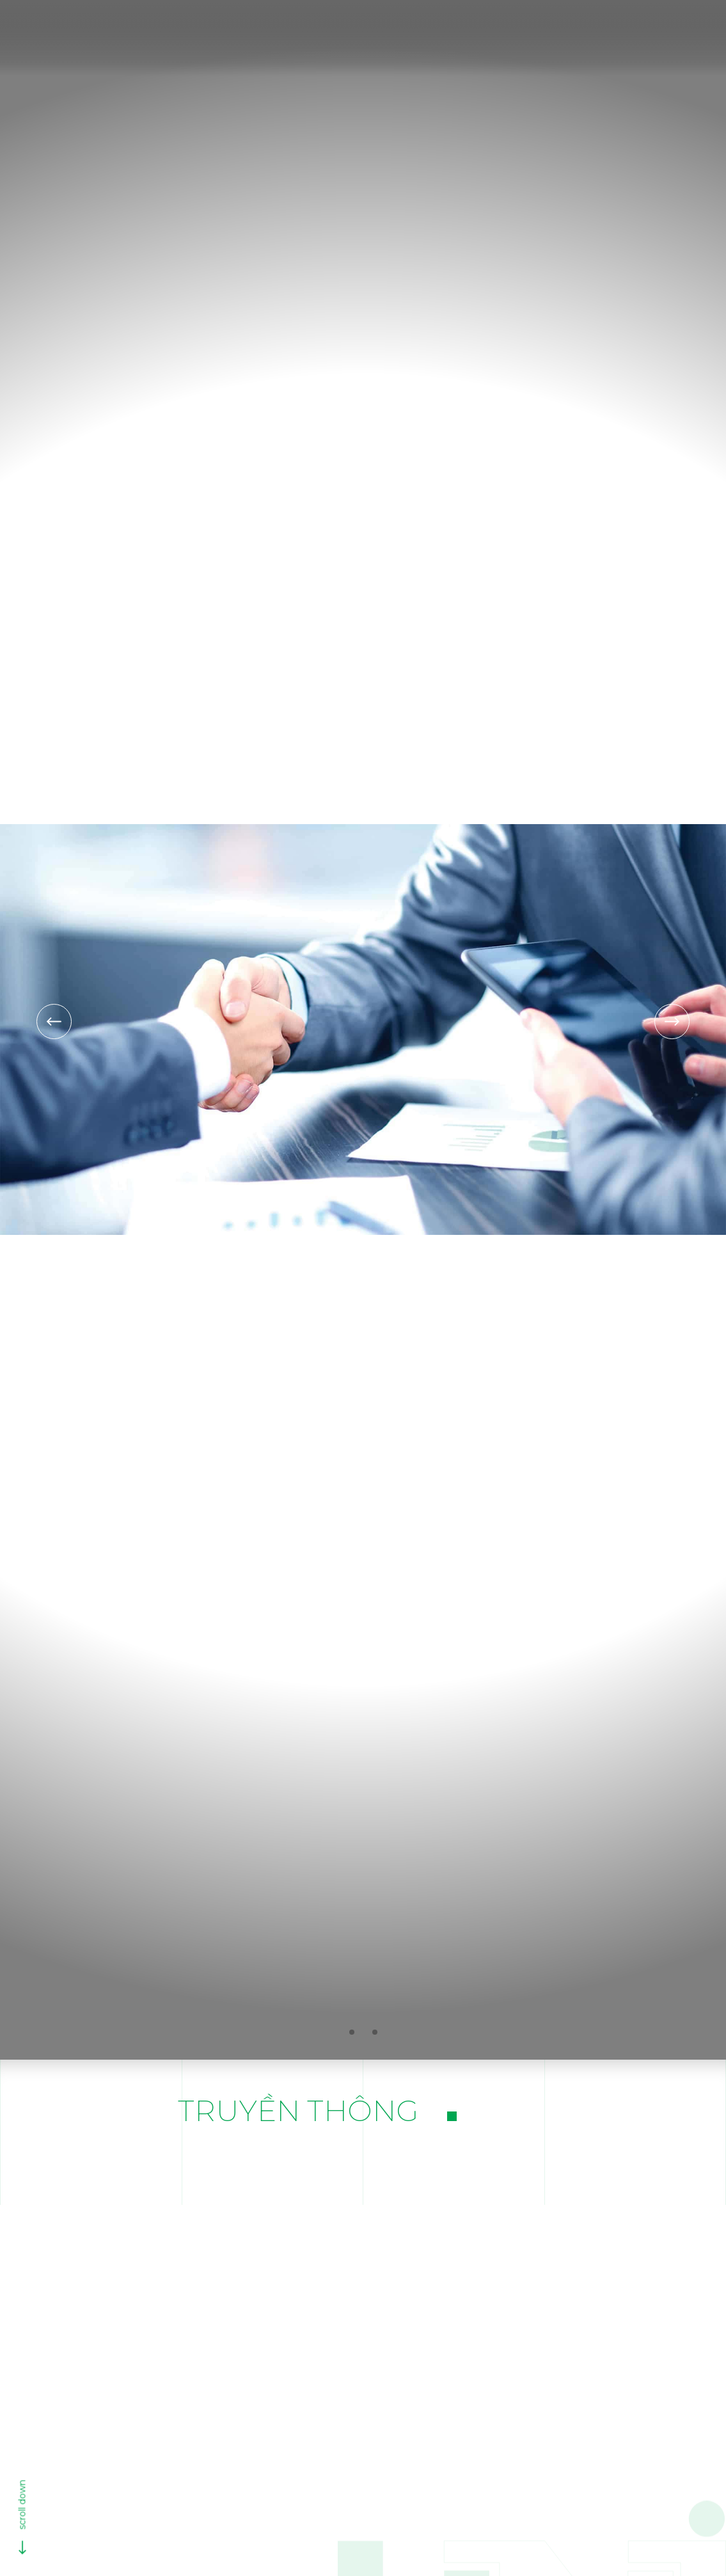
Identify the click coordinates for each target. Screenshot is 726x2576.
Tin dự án (354, 2157)
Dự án (563, 31)
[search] (596, 31)
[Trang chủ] (305, 31)
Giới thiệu (360, 31)
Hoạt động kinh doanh (467, 31)
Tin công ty (455, 2157)
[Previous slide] (54, 1021)
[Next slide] (672, 1021)
